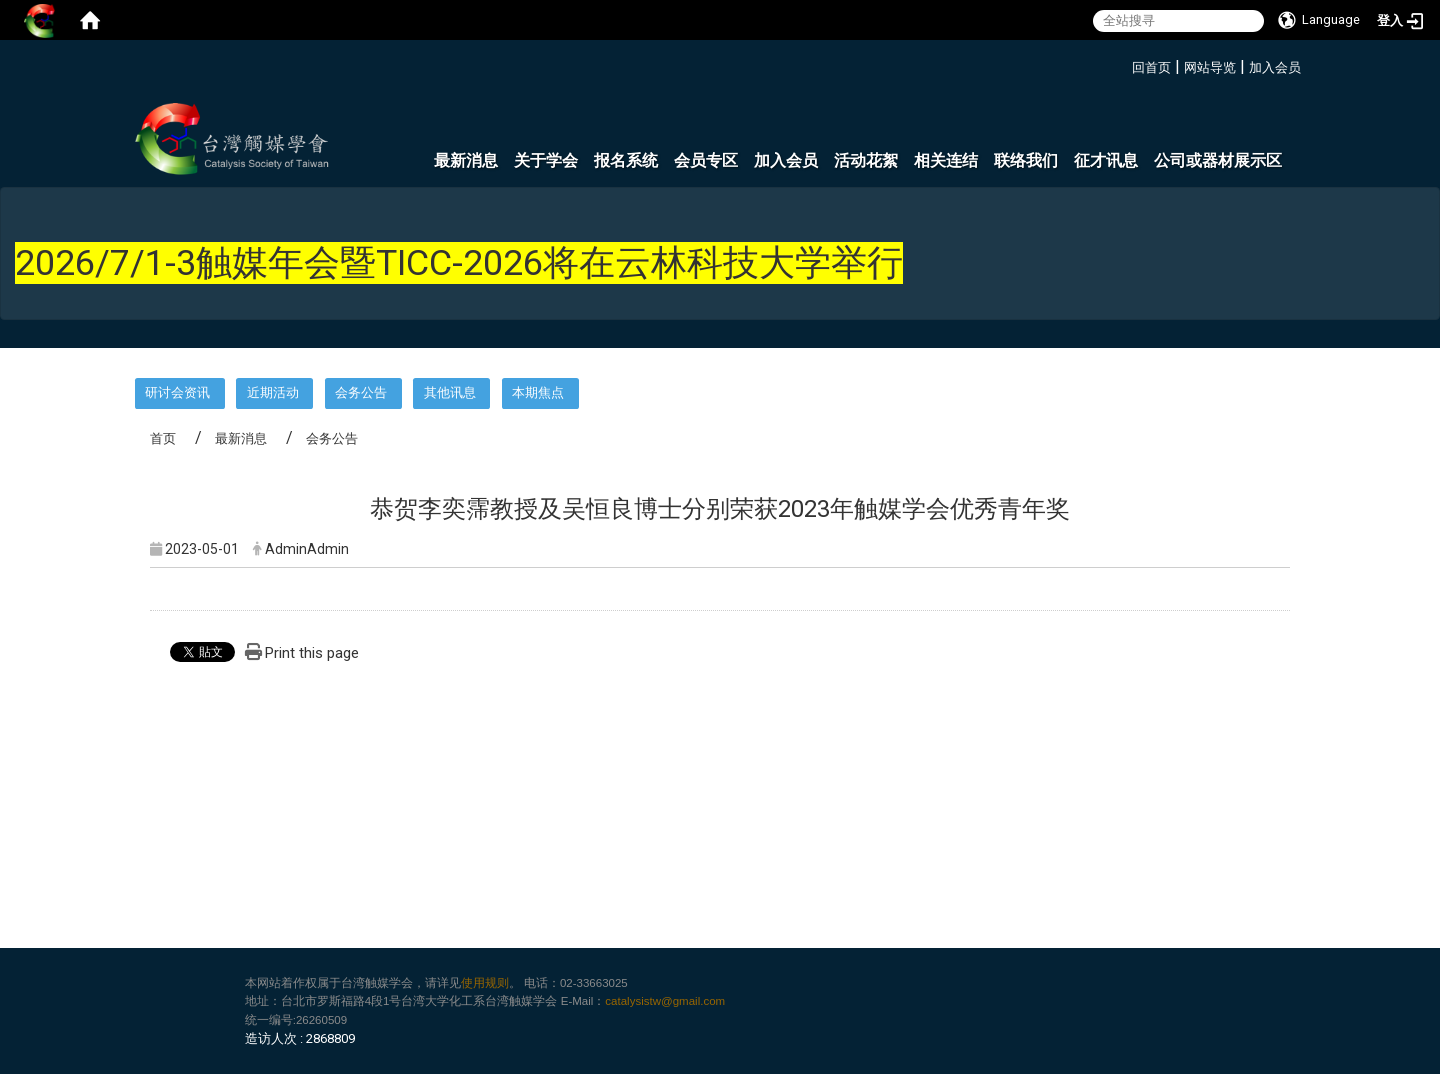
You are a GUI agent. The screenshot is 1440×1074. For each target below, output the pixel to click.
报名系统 (626, 160)
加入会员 (1275, 67)
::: (1124, 64)
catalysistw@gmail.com (665, 1001)
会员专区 (706, 160)
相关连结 (946, 160)
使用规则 (485, 983)
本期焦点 (538, 392)
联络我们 (1026, 160)
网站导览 (1210, 67)
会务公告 (361, 392)
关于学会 (546, 160)
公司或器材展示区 (1218, 160)
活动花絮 (866, 160)
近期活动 (273, 392)
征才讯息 (1106, 160)
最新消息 (466, 160)
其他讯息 (450, 392)
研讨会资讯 (177, 392)
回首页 (1151, 67)
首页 (163, 438)
